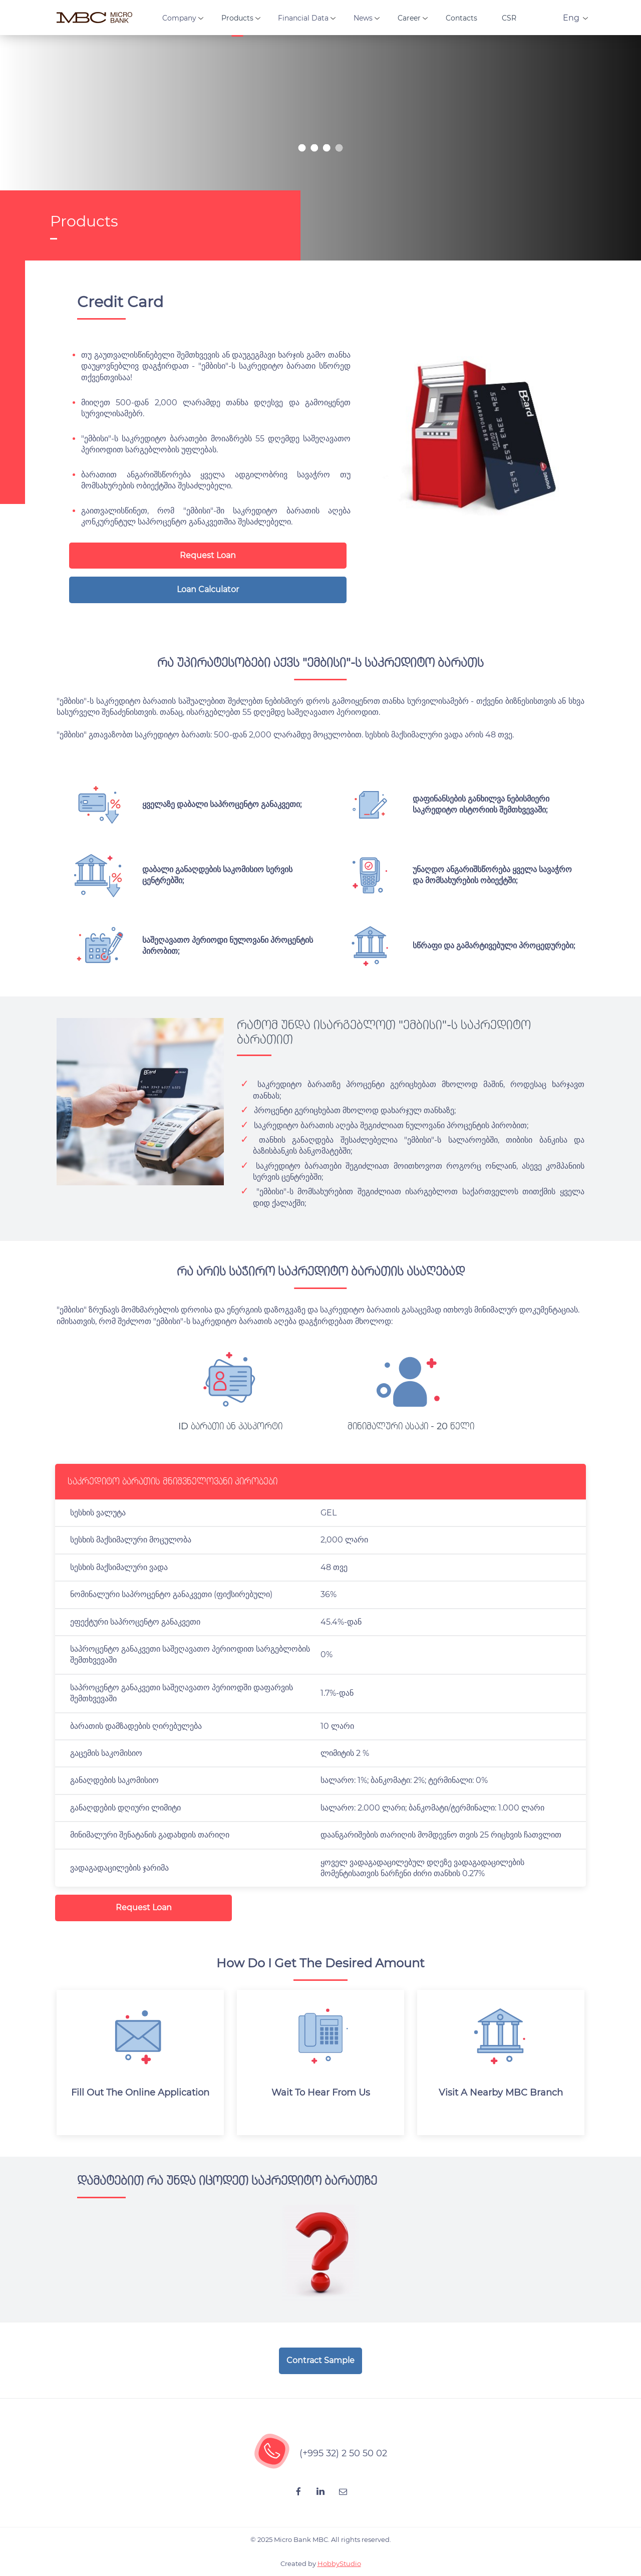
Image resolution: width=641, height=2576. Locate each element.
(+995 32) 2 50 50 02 (343, 2453)
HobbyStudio (339, 2563)
